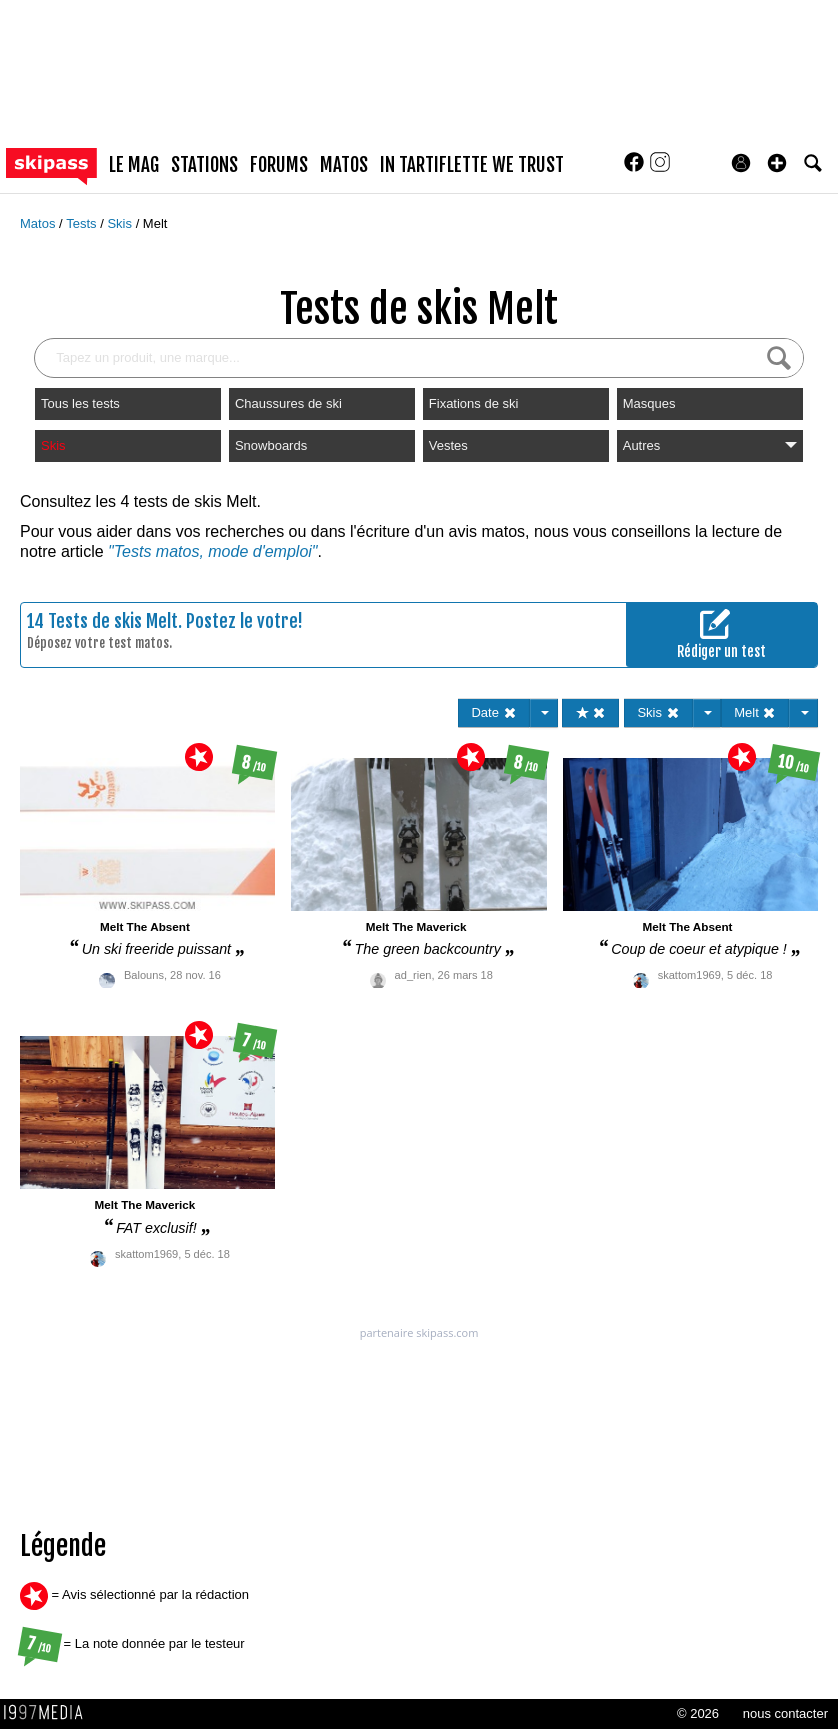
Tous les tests (80, 403)
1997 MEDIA (49, 1713)
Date (493, 712)
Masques (649, 403)
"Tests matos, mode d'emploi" (212, 551)
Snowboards (271, 445)
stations (204, 165)
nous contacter (785, 1713)
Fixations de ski (474, 403)
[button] (777, 163)
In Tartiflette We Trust (472, 165)
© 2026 (698, 1713)
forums (279, 165)
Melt (155, 223)
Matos (39, 223)
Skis (121, 223)
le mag (134, 165)
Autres (710, 445)
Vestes (448, 445)
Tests (83, 223)
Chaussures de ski (288, 403)
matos (344, 165)
